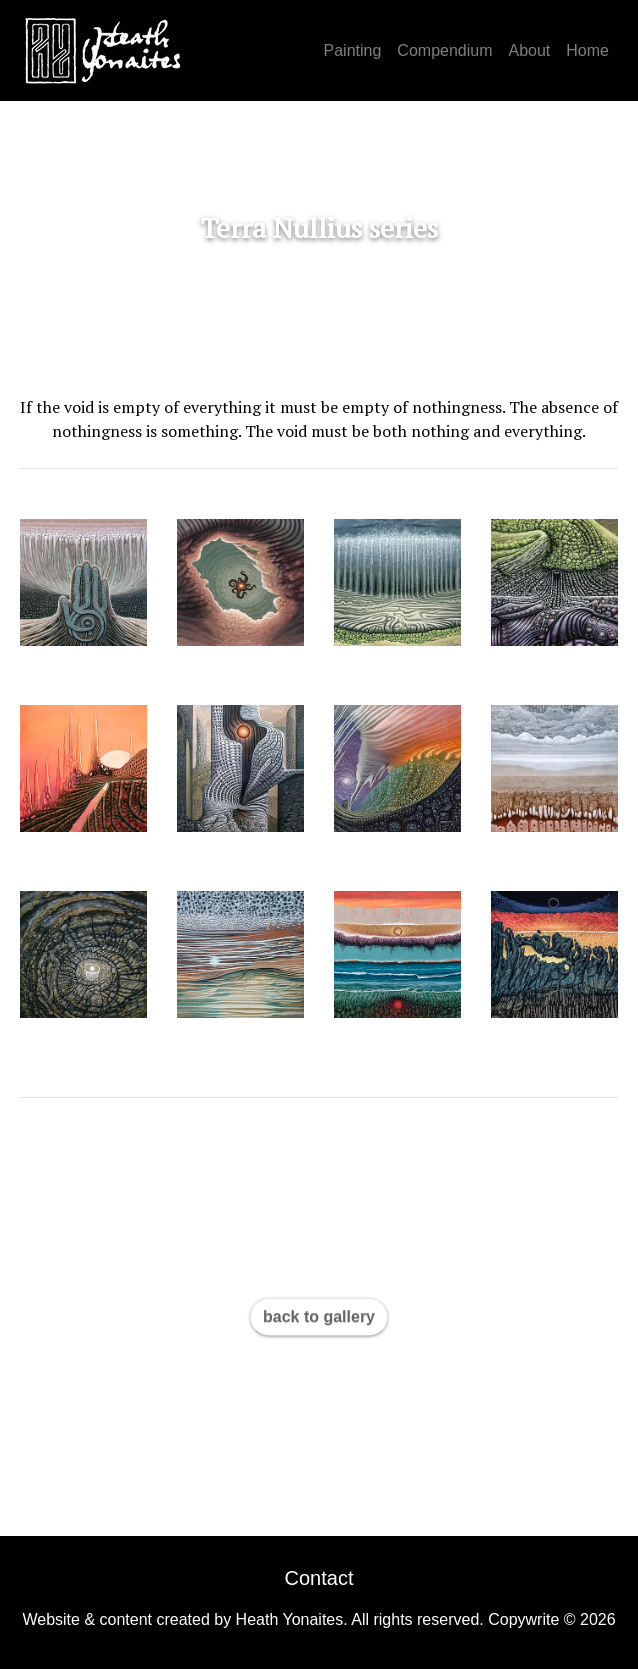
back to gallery (319, 1316)
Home (587, 50)
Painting (353, 50)
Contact (319, 1578)
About (530, 50)
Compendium (444, 50)
